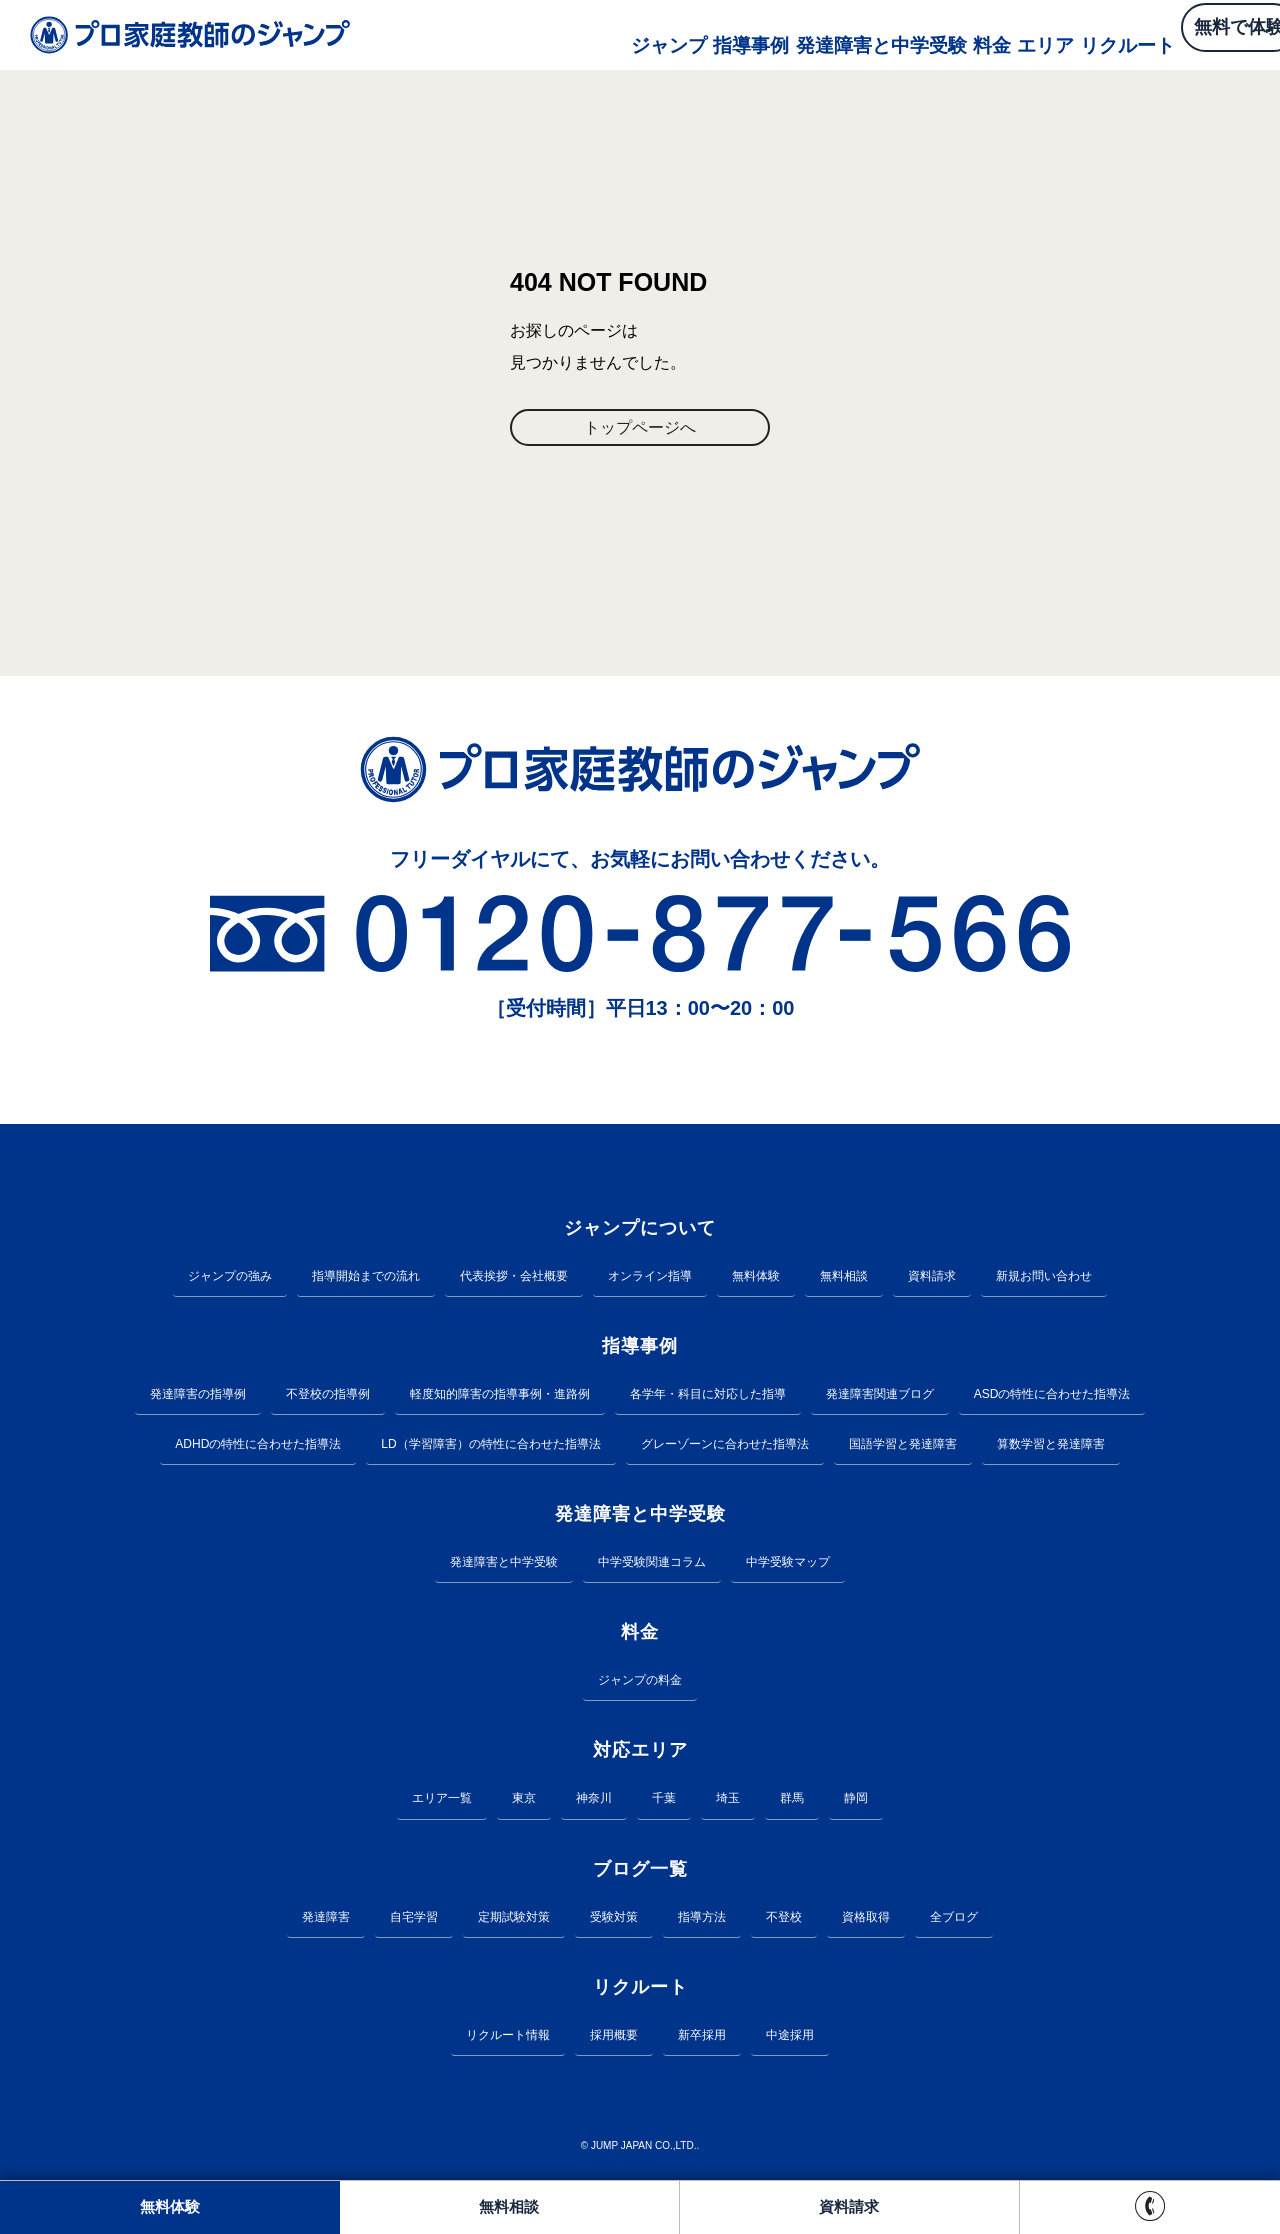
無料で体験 (1180, 35)
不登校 (784, 1920)
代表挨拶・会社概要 (514, 1279)
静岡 (856, 1801)
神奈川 (594, 1801)
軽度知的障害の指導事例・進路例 (500, 1397)
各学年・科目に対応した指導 (708, 1397)
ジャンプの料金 (640, 1683)
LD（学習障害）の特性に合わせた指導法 (490, 1447)
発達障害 (326, 1920)
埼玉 (728, 1801)
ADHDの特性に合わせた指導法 (258, 1447)
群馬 (792, 1801)
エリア (950, 34)
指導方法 (702, 1920)
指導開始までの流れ (366, 1279)
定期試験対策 (514, 1920)
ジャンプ (558, 34)
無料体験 (756, 1279)
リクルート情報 (508, 2038)
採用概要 (614, 2038)
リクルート (1038, 34)
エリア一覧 (442, 1801)
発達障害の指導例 (198, 1397)
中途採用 (790, 2038)
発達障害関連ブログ (880, 1397)
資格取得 (866, 1920)
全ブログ (954, 1920)
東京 (524, 1801)
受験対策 (614, 1920)
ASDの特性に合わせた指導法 (1052, 1397)
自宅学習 (414, 1920)
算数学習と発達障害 (1051, 1447)
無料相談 (844, 1279)
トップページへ (640, 428)
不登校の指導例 (328, 1397)
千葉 (664, 1801)
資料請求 (932, 1279)
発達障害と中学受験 (774, 34)
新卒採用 (702, 2038)
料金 (886, 34)
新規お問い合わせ (1044, 1279)
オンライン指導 (650, 1279)
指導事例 (646, 34)
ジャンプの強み (230, 1279)
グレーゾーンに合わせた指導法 (725, 1447)
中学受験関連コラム (652, 1565)
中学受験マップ (788, 1565)
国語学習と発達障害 (903, 1447)
